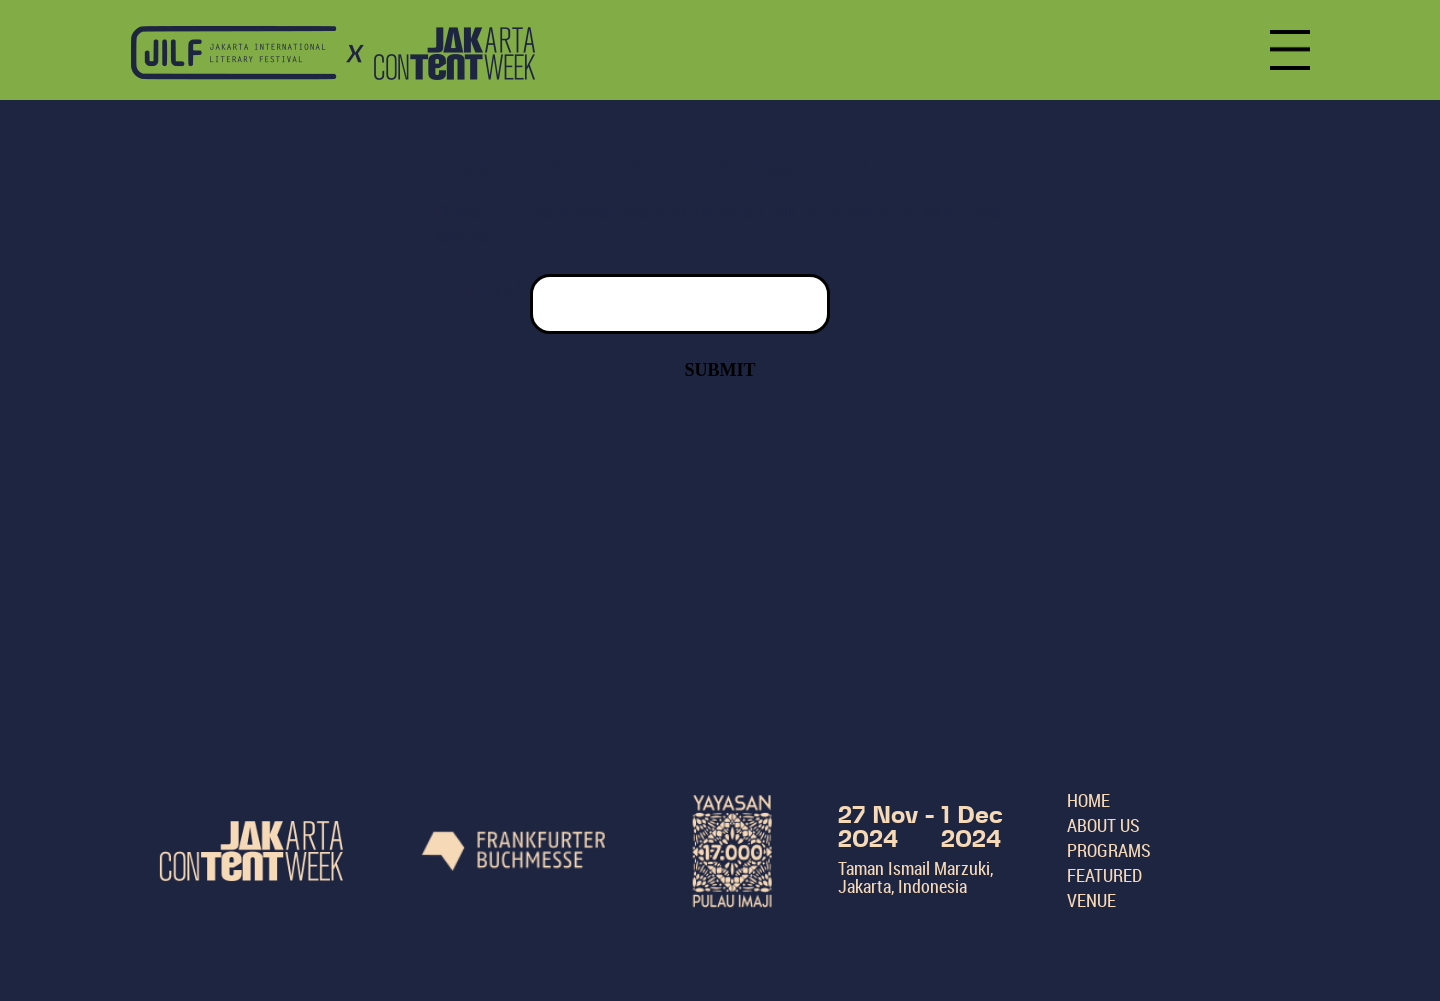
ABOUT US (1103, 825)
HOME (1088, 800)
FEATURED (1104, 875)
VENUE (1091, 900)
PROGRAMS (1109, 850)
